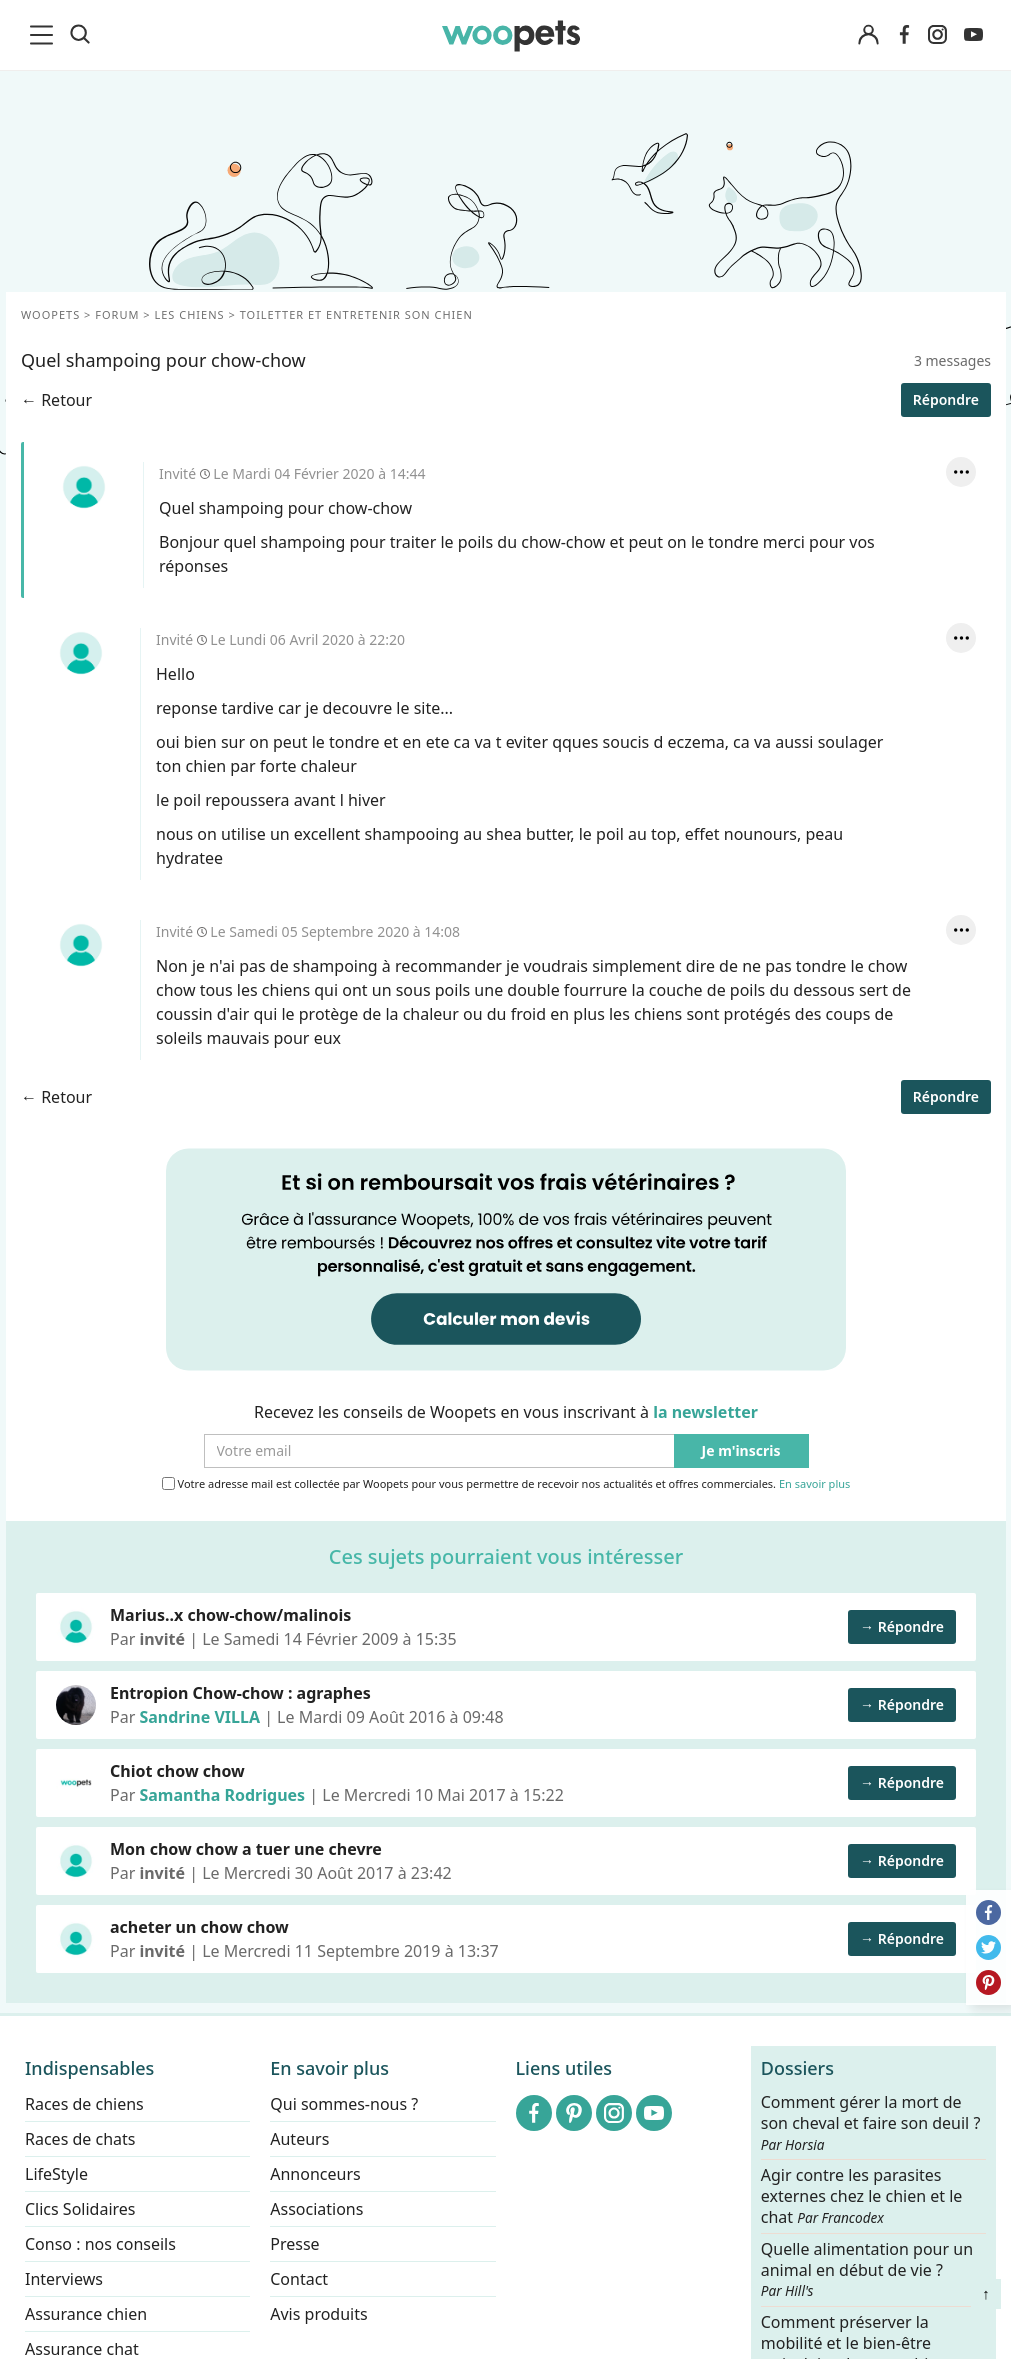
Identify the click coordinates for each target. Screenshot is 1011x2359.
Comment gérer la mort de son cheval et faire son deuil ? (871, 2123)
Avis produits (318, 2314)
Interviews (64, 2279)
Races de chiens (84, 2104)
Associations (316, 2209)
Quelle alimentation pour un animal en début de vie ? (867, 2269)
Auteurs (299, 2139)
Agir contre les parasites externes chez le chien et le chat (862, 2196)
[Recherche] (80, 35)
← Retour (56, 400)
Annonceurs (315, 2174)
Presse (294, 2244)
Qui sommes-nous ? (344, 2104)
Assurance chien (86, 2314)
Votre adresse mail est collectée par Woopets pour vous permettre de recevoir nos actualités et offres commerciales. (505, 1484)
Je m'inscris (740, 1451)
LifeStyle (56, 2174)
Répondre (945, 399)
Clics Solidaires (80, 2209)
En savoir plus (813, 1484)
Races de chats (80, 2139)
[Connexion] (869, 35)
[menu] (45, 35)
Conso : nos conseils (100, 2244)
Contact (299, 2279)
